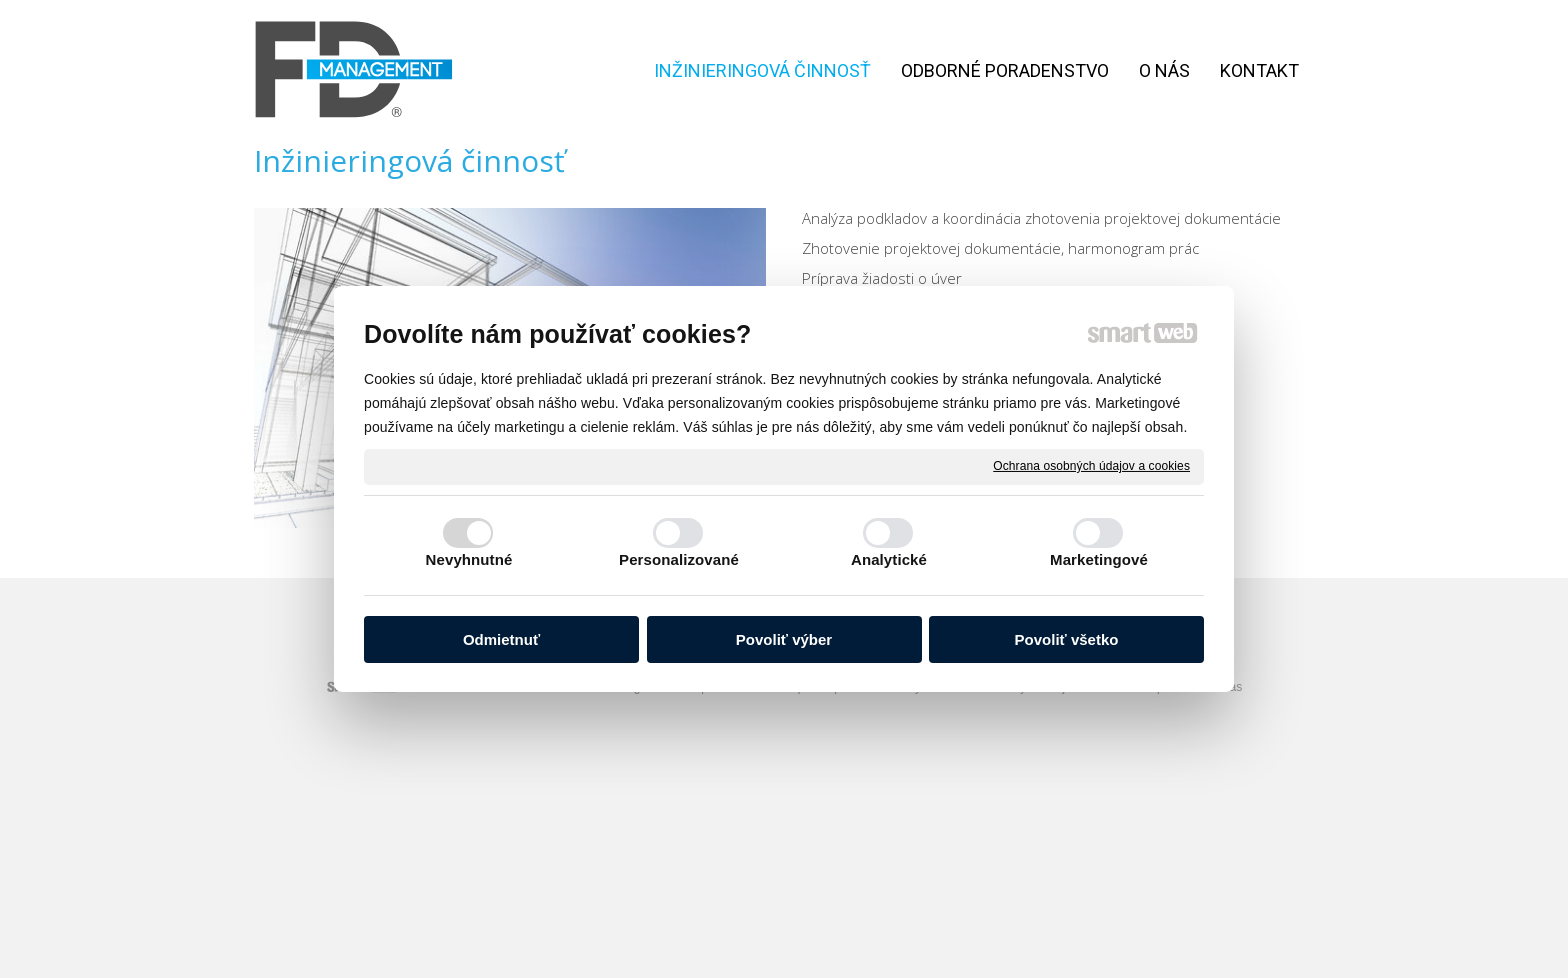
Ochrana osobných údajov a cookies (1091, 466)
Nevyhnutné (469, 559)
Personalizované (679, 559)
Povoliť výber (784, 639)
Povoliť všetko (1067, 639)
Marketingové (1099, 559)
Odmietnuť (501, 639)
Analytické (889, 559)
